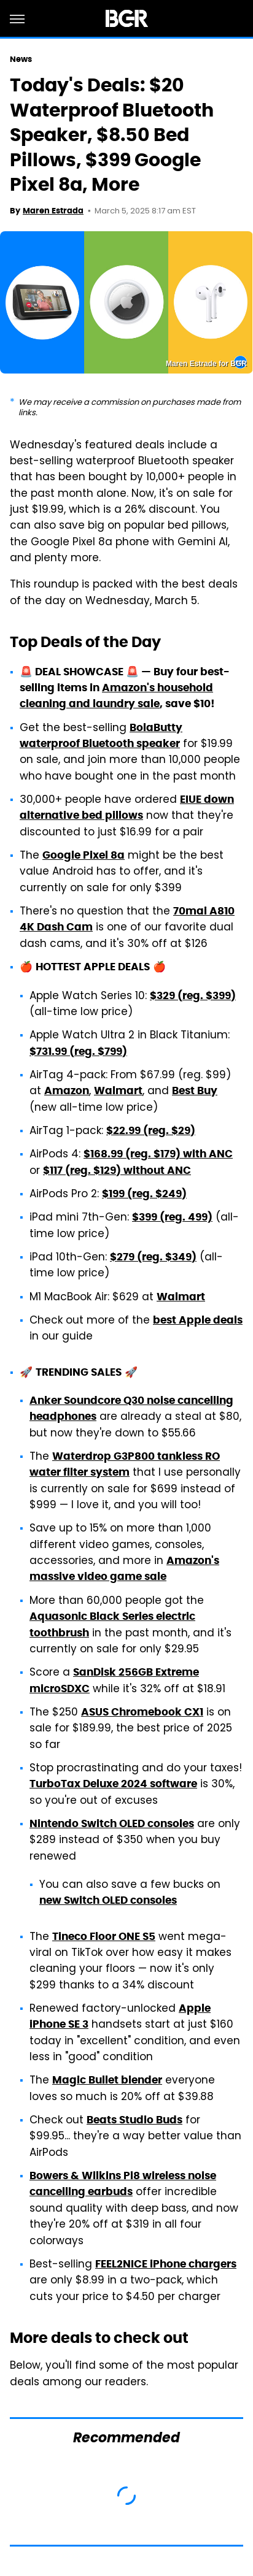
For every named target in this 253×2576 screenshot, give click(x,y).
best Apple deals (198, 1320)
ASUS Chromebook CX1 (142, 1712)
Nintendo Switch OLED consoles (111, 1823)
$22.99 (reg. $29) (150, 1130)
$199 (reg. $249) (144, 1193)
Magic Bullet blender (107, 2080)
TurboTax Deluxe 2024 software (113, 1783)
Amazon (66, 1090)
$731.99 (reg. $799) (78, 1051)
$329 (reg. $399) (193, 995)
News (21, 59)
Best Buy (194, 1090)
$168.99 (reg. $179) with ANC (158, 1153)
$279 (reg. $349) (153, 1256)
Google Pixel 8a (83, 855)
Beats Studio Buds (134, 2119)
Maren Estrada (53, 210)
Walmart (118, 1090)
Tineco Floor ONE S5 (103, 1936)
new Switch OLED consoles (108, 1900)
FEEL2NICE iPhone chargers (165, 2264)
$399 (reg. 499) (172, 1217)
